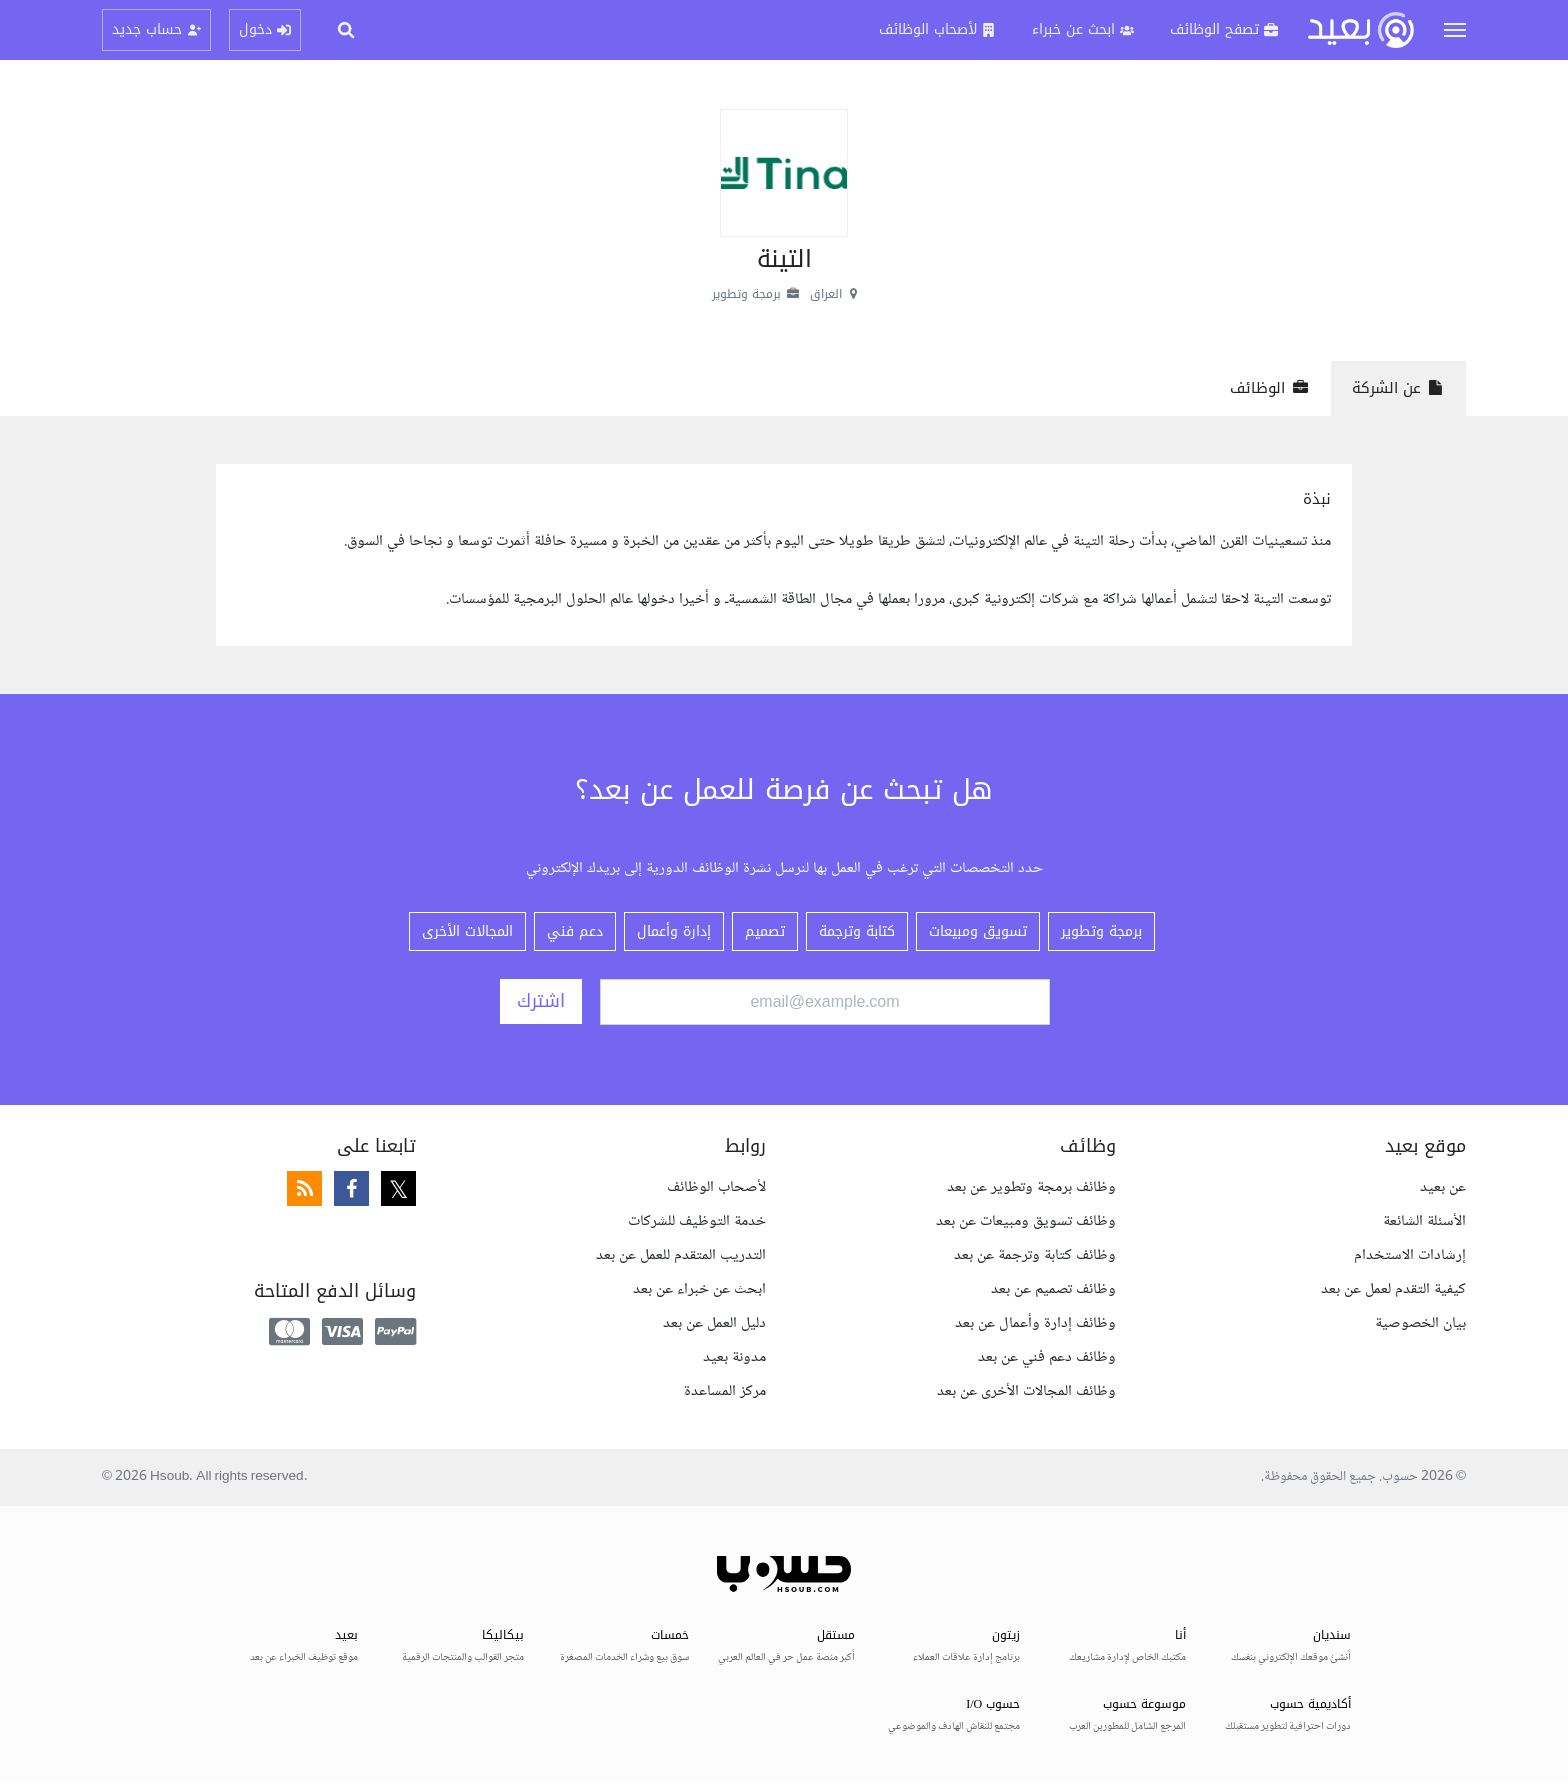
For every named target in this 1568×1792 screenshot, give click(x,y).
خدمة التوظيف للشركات (697, 1221)
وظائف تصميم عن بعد (1053, 1289)
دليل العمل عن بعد (714, 1323)
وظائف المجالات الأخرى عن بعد (1026, 1391)
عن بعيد (1443, 1187)
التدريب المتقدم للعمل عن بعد (681, 1255)
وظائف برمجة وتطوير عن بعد (1031, 1187)
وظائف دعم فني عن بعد (1047, 1357)
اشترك (541, 1001)
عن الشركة (1398, 388)
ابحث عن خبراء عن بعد (699, 1289)
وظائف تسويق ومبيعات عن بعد (1026, 1221)
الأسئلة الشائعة (1424, 1221)
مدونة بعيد (734, 1357)
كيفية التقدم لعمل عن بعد (1393, 1289)
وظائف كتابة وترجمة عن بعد (1035, 1255)
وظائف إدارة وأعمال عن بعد (1035, 1323)
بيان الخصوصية (1420, 1323)
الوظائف (1269, 388)
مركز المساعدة (725, 1391)
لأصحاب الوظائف (716, 1187)
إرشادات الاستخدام (1410, 1255)
